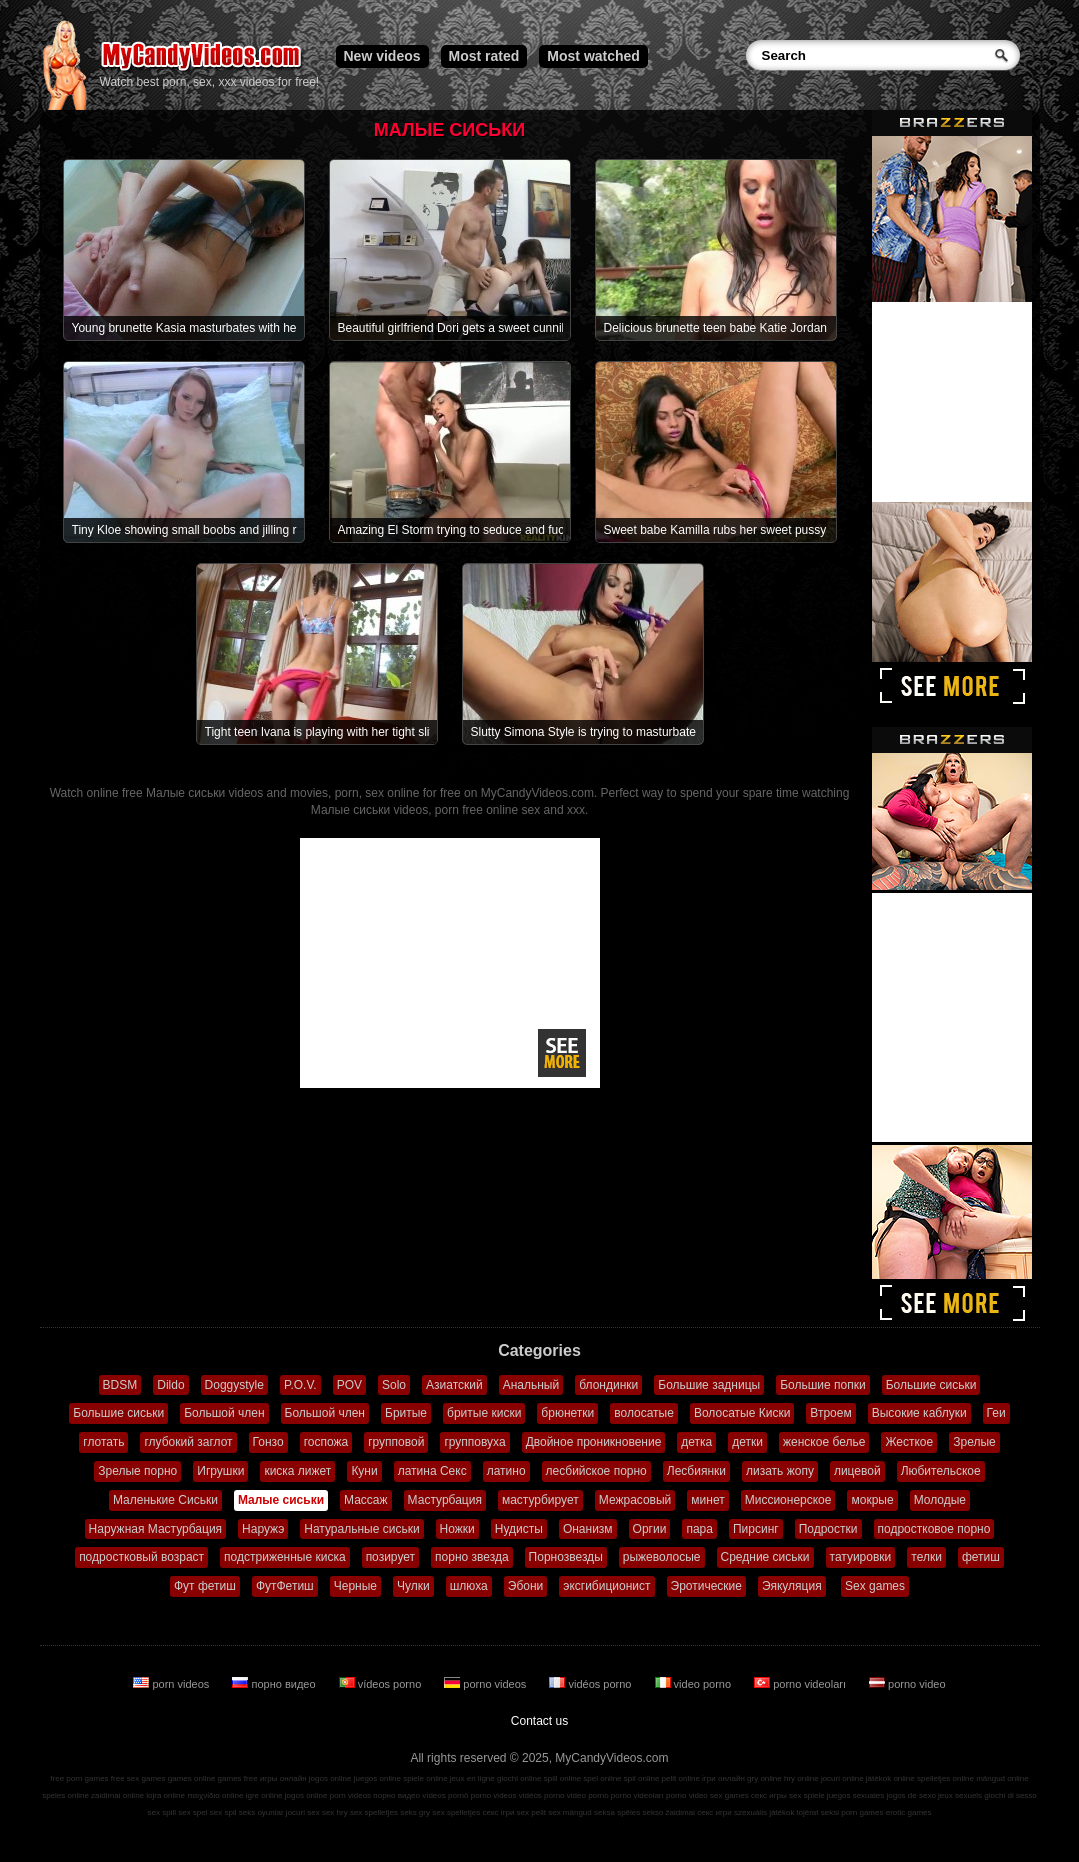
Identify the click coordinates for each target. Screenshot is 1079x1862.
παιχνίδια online (215, 1795)
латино (506, 1471)
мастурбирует (540, 1500)
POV (349, 1385)
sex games (729, 1795)
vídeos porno (382, 1684)
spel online (602, 1778)
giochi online (519, 1778)
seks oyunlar (261, 1812)
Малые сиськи (281, 1500)
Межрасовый (635, 1500)
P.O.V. (300, 1385)
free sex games (138, 1778)
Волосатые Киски (742, 1413)
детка (696, 1442)
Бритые (406, 1413)
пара (699, 1529)
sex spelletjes (374, 1812)
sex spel (192, 1812)
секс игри (714, 1812)
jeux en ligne (472, 1778)
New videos (382, 56)
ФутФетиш (285, 1586)
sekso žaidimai (669, 1812)
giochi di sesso (1010, 1795)
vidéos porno (591, 1684)
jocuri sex (303, 1812)
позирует (390, 1557)
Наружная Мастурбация (156, 1529)
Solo (394, 1385)
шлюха (469, 1586)
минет (707, 1500)
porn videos (172, 1684)
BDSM (120, 1385)
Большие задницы (709, 1385)
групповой (396, 1442)
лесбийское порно (596, 1471)
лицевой (857, 1471)
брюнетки (567, 1413)
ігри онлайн (723, 1778)
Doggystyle (234, 1385)
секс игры (769, 1795)
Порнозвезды (566, 1557)
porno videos (486, 1684)
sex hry (335, 1812)
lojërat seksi (818, 1812)
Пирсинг (756, 1529)
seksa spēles (617, 1812)
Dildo (170, 1385)
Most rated (484, 56)
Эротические (706, 1586)
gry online (764, 1778)
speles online (65, 1795)
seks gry (415, 1812)
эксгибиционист (606, 1586)
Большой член (224, 1413)
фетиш (981, 1557)
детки (747, 1442)
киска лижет (297, 1471)
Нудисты (519, 1529)
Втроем (830, 1413)
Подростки (828, 1529)
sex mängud (570, 1812)
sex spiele (807, 1795)
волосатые (644, 1413)
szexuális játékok (764, 1812)
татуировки (861, 1557)
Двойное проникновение (594, 1442)
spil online (642, 1778)
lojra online (165, 1795)
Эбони (526, 1586)
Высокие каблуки (919, 1413)
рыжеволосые (662, 1557)
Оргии (650, 1529)
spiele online (425, 1778)
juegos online (377, 1778)
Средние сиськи (765, 1557)
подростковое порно (934, 1529)
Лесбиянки (696, 1471)
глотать (103, 1442)
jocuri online (842, 1778)
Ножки (457, 1529)
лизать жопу (780, 1471)
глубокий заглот (188, 1442)
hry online (801, 1778)
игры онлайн (283, 1778)
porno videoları (801, 1684)
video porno (695, 1684)
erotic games (909, 1812)
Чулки (413, 1586)
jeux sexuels (960, 1795)
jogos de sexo (910, 1795)
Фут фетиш (205, 1586)
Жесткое (909, 1442)
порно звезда (472, 1557)
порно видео (275, 1684)
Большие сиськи (931, 1385)
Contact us (539, 1721)
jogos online (330, 1778)
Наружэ (263, 1529)
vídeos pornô (445, 1795)
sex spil (223, 1812)
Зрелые (974, 1442)
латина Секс (432, 1471)
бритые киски (484, 1413)
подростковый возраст (141, 1557)
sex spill (162, 1812)
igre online (264, 1795)
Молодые (940, 1500)
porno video (907, 1684)
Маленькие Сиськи (165, 1500)
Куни (364, 1471)
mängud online (1002, 1778)
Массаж (366, 1500)
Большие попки (823, 1385)
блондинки (608, 1385)
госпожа (326, 1442)
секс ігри (498, 1812)
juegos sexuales (855, 1795)
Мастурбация (445, 1500)
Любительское (941, 1471)
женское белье (824, 1442)
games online (192, 1778)
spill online (562, 1778)
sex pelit (531, 1812)
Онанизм (588, 1529)
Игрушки (220, 1471)
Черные (355, 1586)
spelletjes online (945, 1778)
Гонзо (268, 1442)
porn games (862, 1812)
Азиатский (454, 1385)
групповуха (474, 1442)
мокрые (872, 1500)
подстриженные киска (285, 1557)
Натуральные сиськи (361, 1529)
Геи (996, 1413)
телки (926, 1557)
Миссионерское (788, 1500)
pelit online (681, 1778)
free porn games (79, 1778)
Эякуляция (792, 1586)
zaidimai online (117, 1795)
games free (238, 1778)
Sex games (875, 1586)
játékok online (890, 1778)
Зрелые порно (137, 1471)
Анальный (531, 1385)
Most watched (593, 56)
